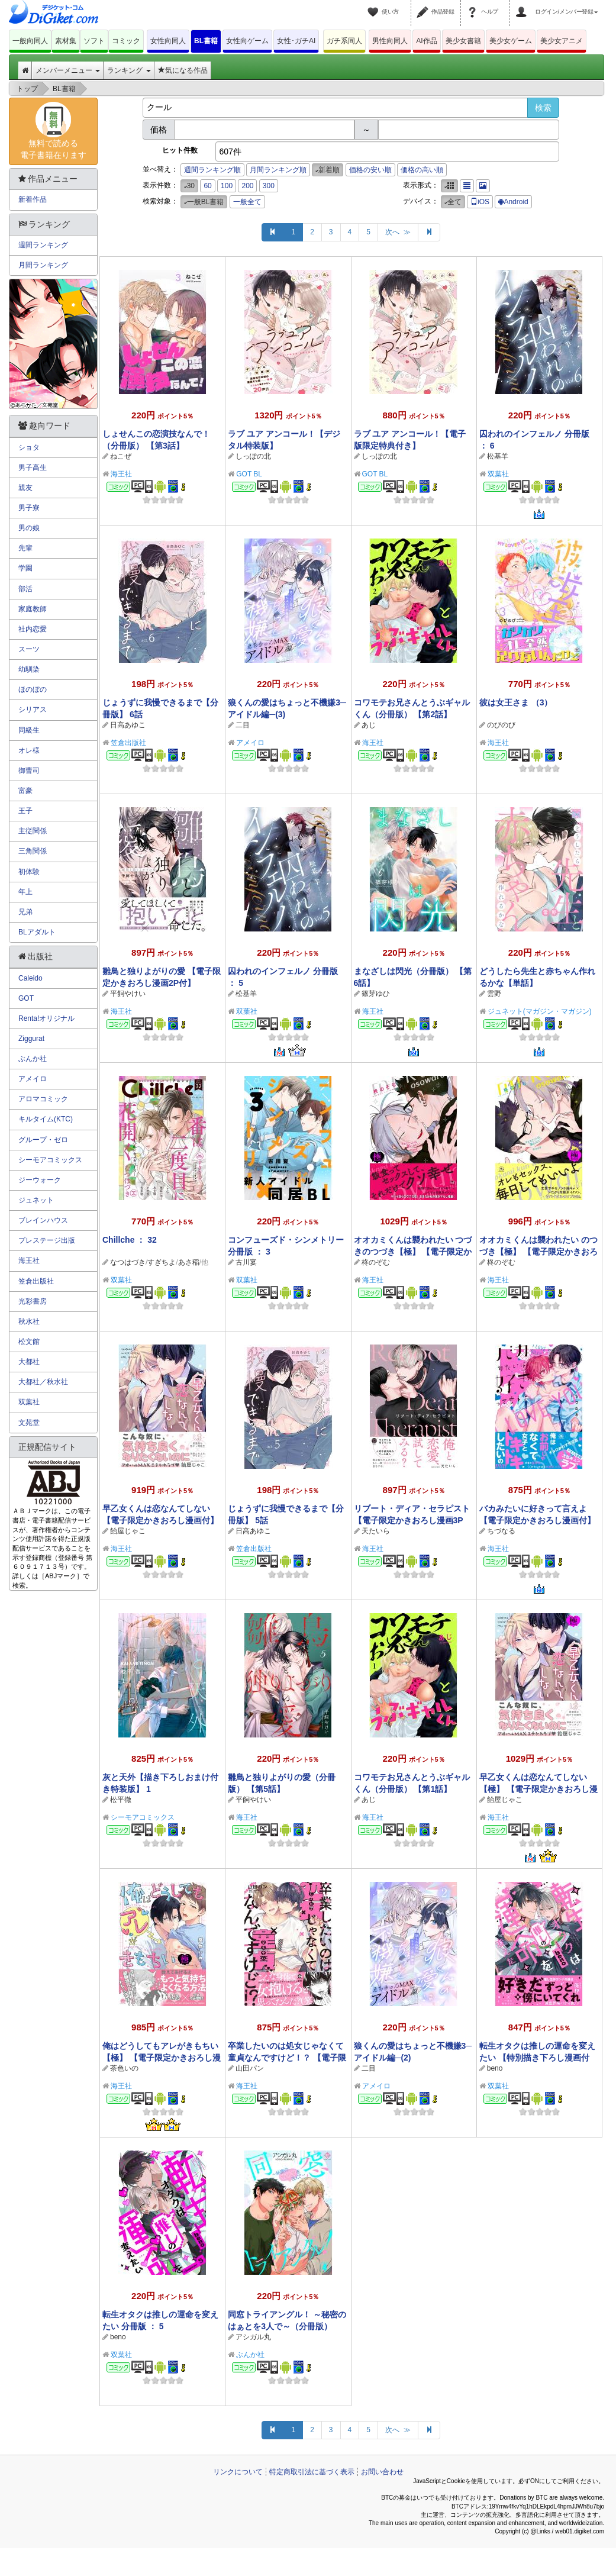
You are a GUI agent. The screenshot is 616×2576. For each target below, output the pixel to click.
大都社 (29, 1362)
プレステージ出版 (46, 1240)
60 (207, 186)
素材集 (65, 41)
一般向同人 (30, 41)
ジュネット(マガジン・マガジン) (540, 1011)
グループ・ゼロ (43, 1140)
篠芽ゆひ (376, 993)
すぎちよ (161, 1262)
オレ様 (29, 750)
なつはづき (128, 1262)
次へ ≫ (398, 232)
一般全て (247, 202)
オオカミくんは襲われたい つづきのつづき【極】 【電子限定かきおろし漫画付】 (413, 1251)
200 (247, 186)
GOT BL (249, 474)
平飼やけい (128, 993)
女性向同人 (168, 41)
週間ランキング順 (212, 170)
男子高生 (32, 467)
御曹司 (29, 770)
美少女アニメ (561, 41)
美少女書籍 (463, 41)
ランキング (128, 70)
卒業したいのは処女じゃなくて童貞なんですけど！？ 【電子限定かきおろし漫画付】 (287, 2057)
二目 (243, 725)
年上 (25, 892)
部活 (25, 589)
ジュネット (36, 1200)
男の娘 (29, 528)
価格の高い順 (422, 170)
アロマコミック (43, 1099)
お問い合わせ (382, 2472)
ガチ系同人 (344, 41)
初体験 (29, 872)
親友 (25, 487)
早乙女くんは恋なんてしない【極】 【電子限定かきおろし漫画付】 (538, 1789)
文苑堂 (29, 1422)
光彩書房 (32, 1301)
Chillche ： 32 (129, 1240)
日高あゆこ (128, 725)
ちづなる (501, 1531)
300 (269, 186)
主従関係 (32, 831)
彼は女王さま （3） (516, 702)
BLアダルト (37, 932)
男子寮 (29, 508)
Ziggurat (31, 1038)
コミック (126, 41)
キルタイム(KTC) (45, 1119)
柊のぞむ (376, 1262)
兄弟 (25, 912)
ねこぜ (120, 456)
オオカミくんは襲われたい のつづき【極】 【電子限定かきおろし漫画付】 (538, 1251)
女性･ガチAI (296, 41)
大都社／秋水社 (43, 1382)
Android (513, 202)
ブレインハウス (43, 1220)
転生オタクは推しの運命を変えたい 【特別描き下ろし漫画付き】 (537, 2057)
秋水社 (29, 1321)
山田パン (250, 2068)
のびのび (501, 725)
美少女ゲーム (510, 41)
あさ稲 (188, 1262)
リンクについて (238, 2472)
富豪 (25, 790)
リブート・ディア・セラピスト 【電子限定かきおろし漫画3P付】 (412, 1520)
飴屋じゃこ (128, 1531)
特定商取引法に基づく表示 (311, 2472)
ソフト (94, 41)
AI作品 (426, 41)
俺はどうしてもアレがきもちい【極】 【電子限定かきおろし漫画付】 (161, 2057)
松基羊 (497, 456)
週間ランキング (43, 245)
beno (495, 2068)
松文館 (29, 1341)
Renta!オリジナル (46, 1018)
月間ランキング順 (278, 170)
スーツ (29, 649)
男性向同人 (390, 41)
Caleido (30, 978)
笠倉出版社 (128, 743)
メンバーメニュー (68, 70)
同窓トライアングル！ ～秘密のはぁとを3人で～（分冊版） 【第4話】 (287, 2326)
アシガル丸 (253, 2337)
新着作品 (32, 199)
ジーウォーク (39, 1180)
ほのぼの (32, 689)
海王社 (121, 474)
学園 (25, 568)
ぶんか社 (250, 2355)
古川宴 (246, 1262)
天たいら (376, 1531)
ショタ (29, 447)
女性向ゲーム (247, 41)
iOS (479, 202)
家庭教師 (32, 609)
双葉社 (498, 474)
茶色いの (124, 2068)
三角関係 (32, 851)
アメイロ (250, 743)
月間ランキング (43, 265)
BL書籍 (206, 41)
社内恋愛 (32, 629)
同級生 (29, 730)
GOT (26, 998)
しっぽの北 (253, 456)
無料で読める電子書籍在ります (53, 131)
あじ (369, 725)
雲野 (494, 993)
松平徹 (120, 1799)
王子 (25, 811)
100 (227, 186)
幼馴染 (29, 669)
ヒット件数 (180, 150)
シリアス (32, 709)
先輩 (25, 548)
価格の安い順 (370, 170)
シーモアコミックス (143, 1817)
